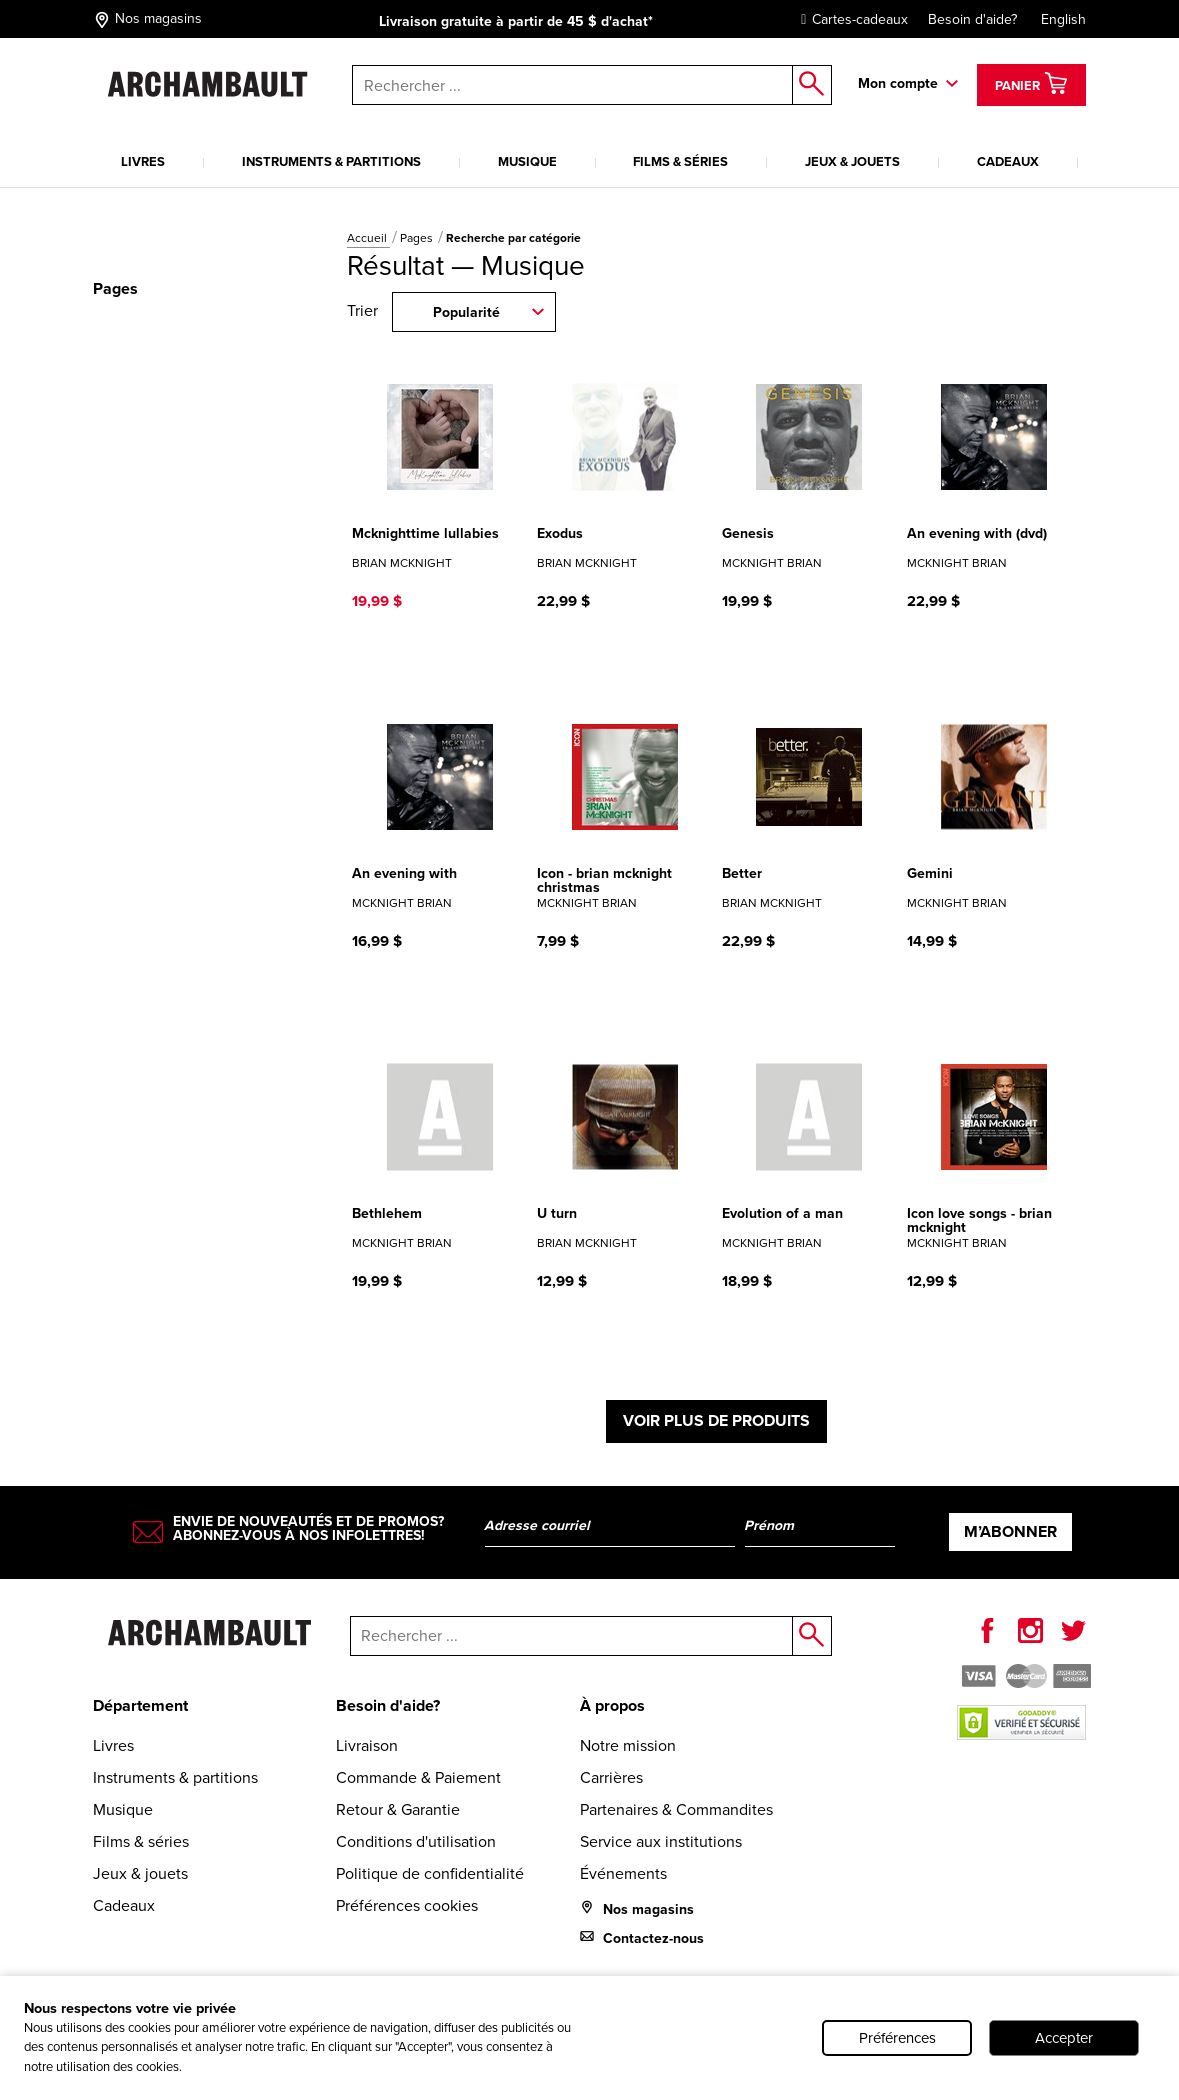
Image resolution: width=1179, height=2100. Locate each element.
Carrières (611, 1777)
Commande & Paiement (418, 1777)
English (1063, 19)
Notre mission (628, 1745)
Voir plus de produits (716, 1420)
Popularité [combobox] (466, 312)
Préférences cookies (407, 1905)
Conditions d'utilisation (416, 1841)
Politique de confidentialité (430, 1873)
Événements (623, 1873)
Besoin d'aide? (972, 19)
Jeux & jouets (852, 161)
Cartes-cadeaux (849, 19)
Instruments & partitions (331, 161)
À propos (612, 1705)
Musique (527, 161)
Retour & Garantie (398, 1809)
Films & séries (680, 161)
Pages (418, 238)
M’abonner (1010, 1531)
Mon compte (898, 83)
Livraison (367, 1745)
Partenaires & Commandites (676, 1809)
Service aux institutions (661, 1841)
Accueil (368, 238)
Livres (143, 161)
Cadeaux (1008, 161)
